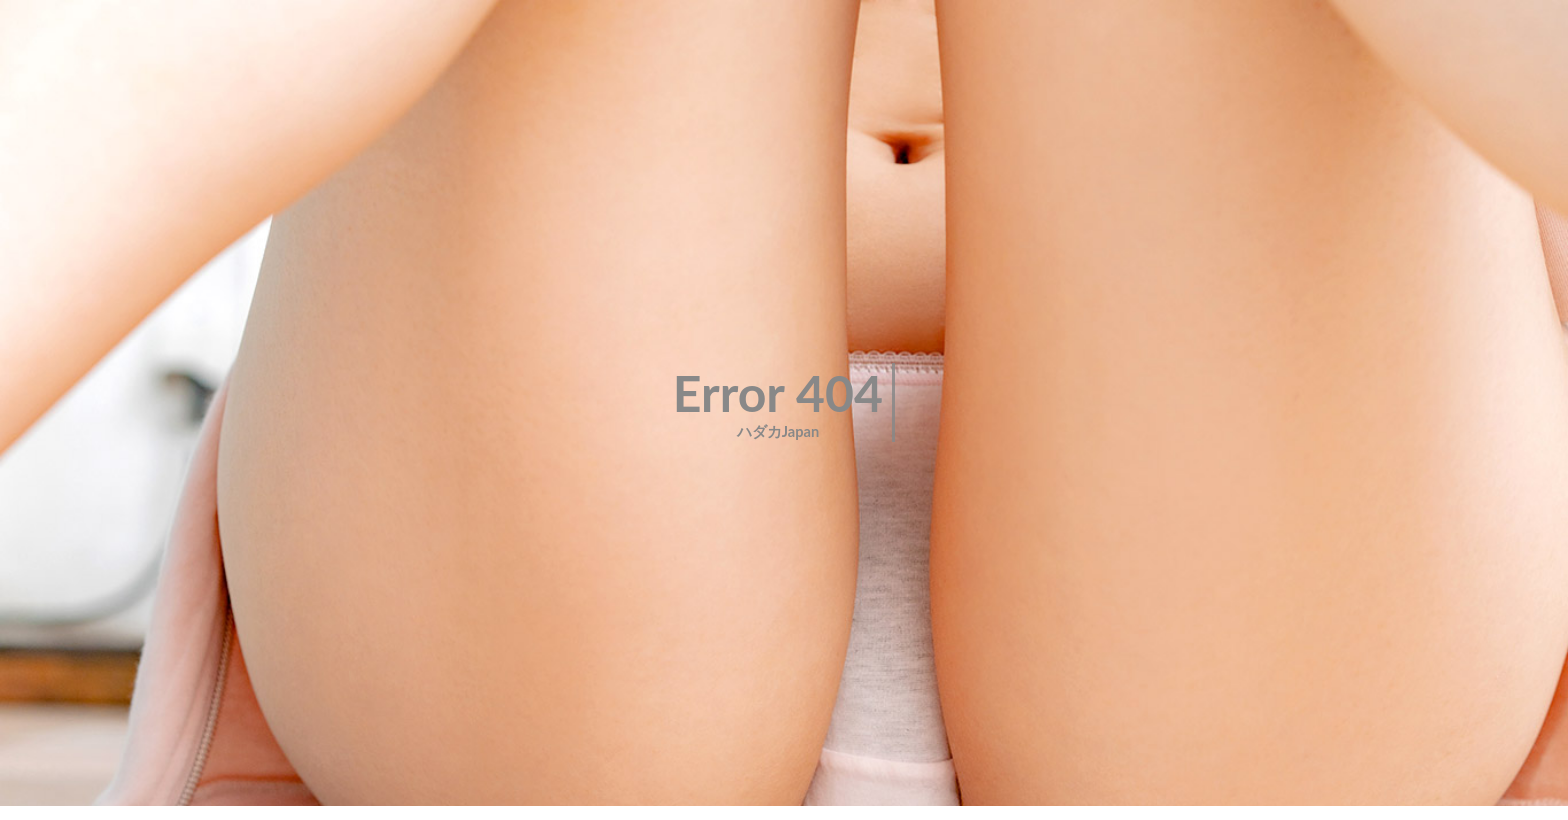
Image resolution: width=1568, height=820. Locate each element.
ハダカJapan (778, 431)
